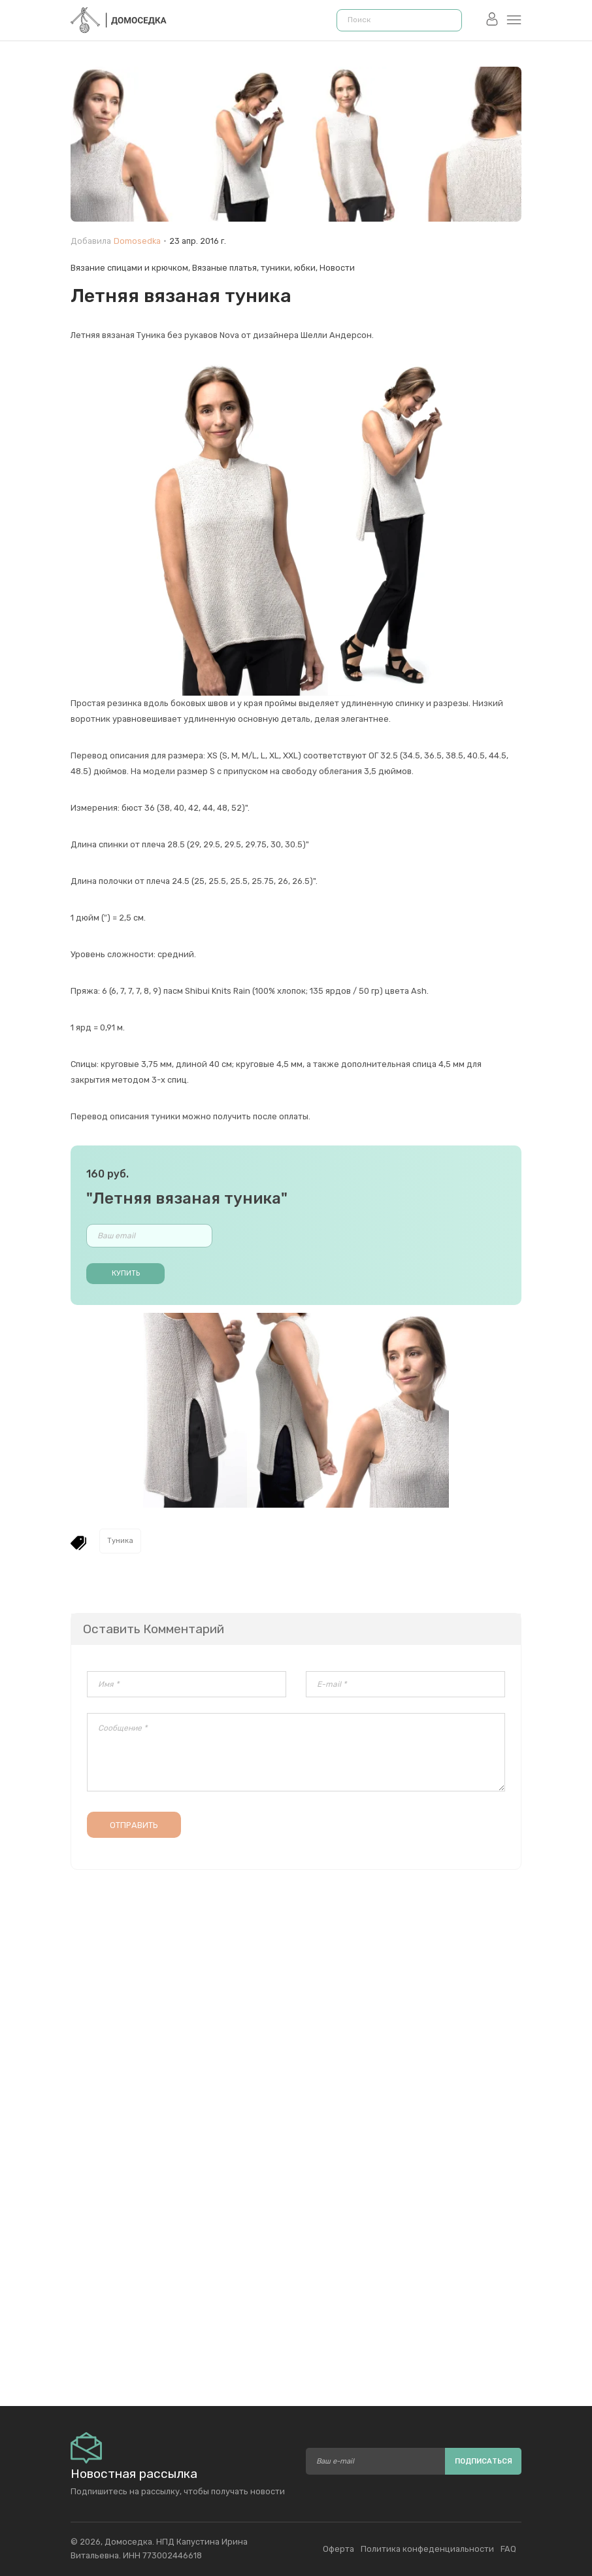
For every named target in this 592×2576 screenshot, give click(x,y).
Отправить (134, 1825)
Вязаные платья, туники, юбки (254, 268)
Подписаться (483, 2461)
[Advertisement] (296, 2244)
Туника (120, 1540)
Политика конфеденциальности (427, 2549)
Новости (337, 268)
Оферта (338, 2549)
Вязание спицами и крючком (129, 268)
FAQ (508, 2549)
